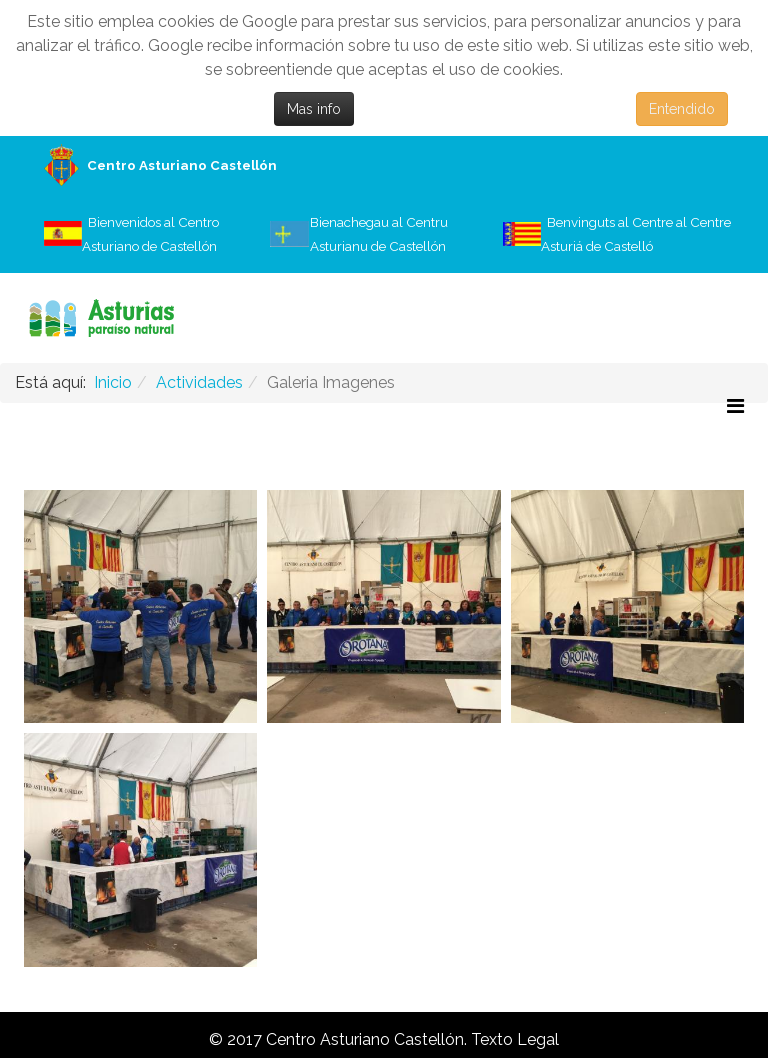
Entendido (682, 109)
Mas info (314, 109)
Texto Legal (515, 1039)
